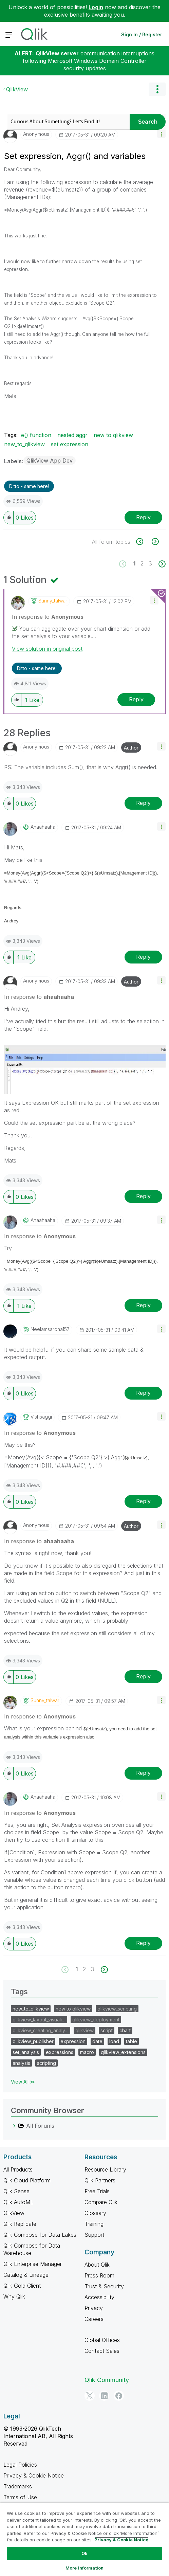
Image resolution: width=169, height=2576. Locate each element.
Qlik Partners (99, 2180)
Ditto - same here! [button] (29, 486)
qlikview (84, 2030)
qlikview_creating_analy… (41, 2030)
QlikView (17, 89)
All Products (18, 2169)
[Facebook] (119, 2396)
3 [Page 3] (150, 563)
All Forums (40, 2125)
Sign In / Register (141, 34)
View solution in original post (47, 648)
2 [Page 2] (142, 563)
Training (94, 2223)
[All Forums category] (14, 2125)
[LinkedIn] (104, 2396)
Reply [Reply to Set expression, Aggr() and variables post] (143, 517)
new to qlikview (113, 435)
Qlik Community (106, 2379)
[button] (161, 133)
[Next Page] (161, 564)
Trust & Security (104, 2286)
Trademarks (17, 2486)
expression (73, 2041)
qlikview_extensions (123, 2052)
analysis (21, 2063)
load (114, 2041)
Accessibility (99, 2297)
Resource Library (105, 2169)
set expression (69, 444)
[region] (84, 2539)
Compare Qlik (100, 2202)
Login (96, 7)
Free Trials (97, 2191)
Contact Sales (101, 2350)
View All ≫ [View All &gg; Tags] (23, 2082)
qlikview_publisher (33, 2041)
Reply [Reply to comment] (136, 699)
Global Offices (102, 2340)
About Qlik (97, 2264)
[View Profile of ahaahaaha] (43, 827)
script (106, 2030)
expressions (59, 2052)
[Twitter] (89, 2396)
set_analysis (26, 2052)
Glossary (95, 2213)
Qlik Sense (16, 2191)
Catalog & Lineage (26, 2274)
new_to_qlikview (24, 444)
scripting (46, 2063)
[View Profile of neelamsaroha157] (50, 1329)
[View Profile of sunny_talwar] (52, 601)
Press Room (99, 2275)
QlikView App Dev (49, 460)
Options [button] (157, 89)
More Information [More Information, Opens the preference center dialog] (84, 2568)
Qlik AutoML (18, 2202)
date (97, 2041)
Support (94, 2234)
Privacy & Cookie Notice (33, 2475)
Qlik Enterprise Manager (32, 2263)
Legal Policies (20, 2464)
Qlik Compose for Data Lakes (39, 2234)
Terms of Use (20, 2497)
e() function (36, 435)
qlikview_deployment (95, 2019)
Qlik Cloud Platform (27, 2180)
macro (87, 2052)
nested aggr (72, 435)
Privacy (93, 2308)
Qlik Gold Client (22, 2285)
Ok (84, 2553)
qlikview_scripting (117, 2009)
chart (125, 2030)
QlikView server (57, 53)
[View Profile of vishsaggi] (41, 1417)
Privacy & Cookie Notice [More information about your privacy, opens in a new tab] (121, 2539)
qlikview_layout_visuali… (39, 2019)
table (131, 2041)
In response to (47, 616)
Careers (94, 2319)
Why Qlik (14, 2296)
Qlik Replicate (19, 2223)
